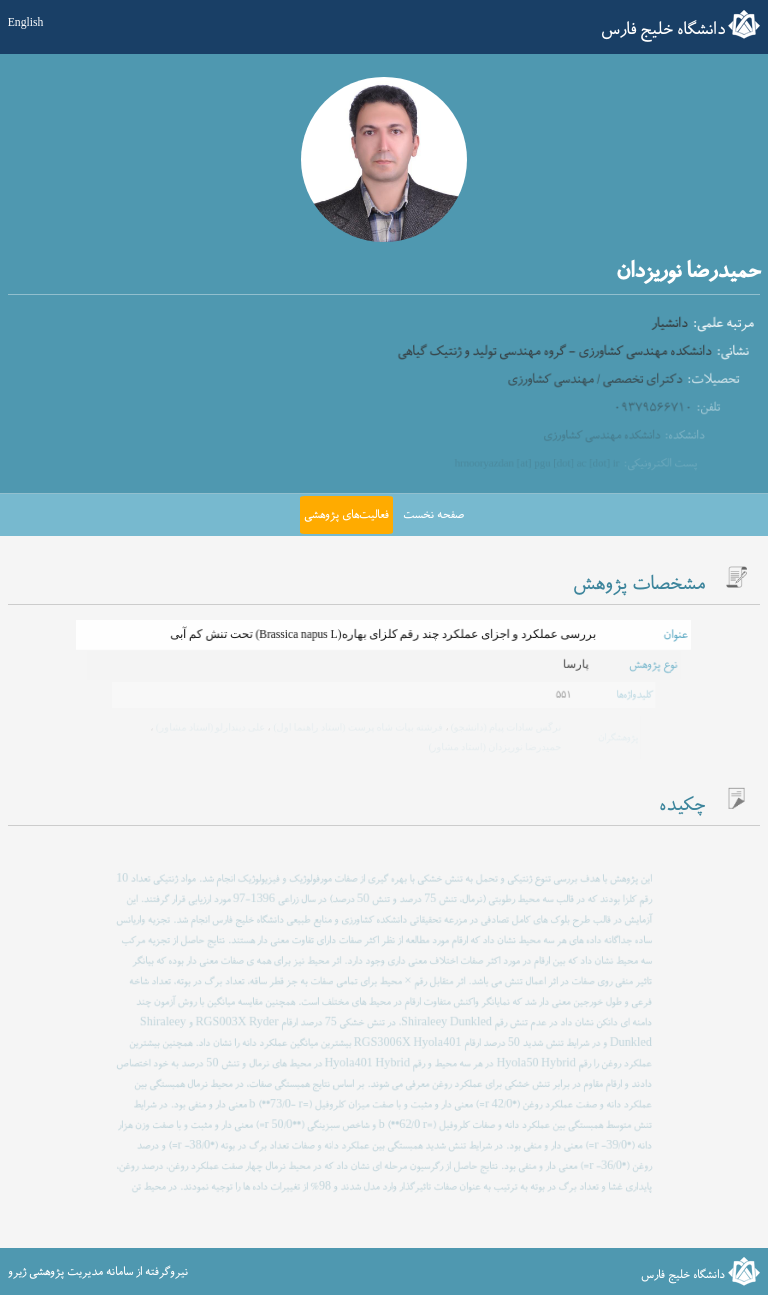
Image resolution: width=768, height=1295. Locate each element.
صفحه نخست (433, 515)
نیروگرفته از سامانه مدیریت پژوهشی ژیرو (98, 1272)
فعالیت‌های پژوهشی (346, 515)
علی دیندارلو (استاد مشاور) (212, 727)
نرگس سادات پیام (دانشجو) (503, 727)
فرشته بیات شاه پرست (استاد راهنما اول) (357, 727)
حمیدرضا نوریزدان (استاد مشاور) (493, 746)
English (26, 23)
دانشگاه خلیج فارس (663, 30)
